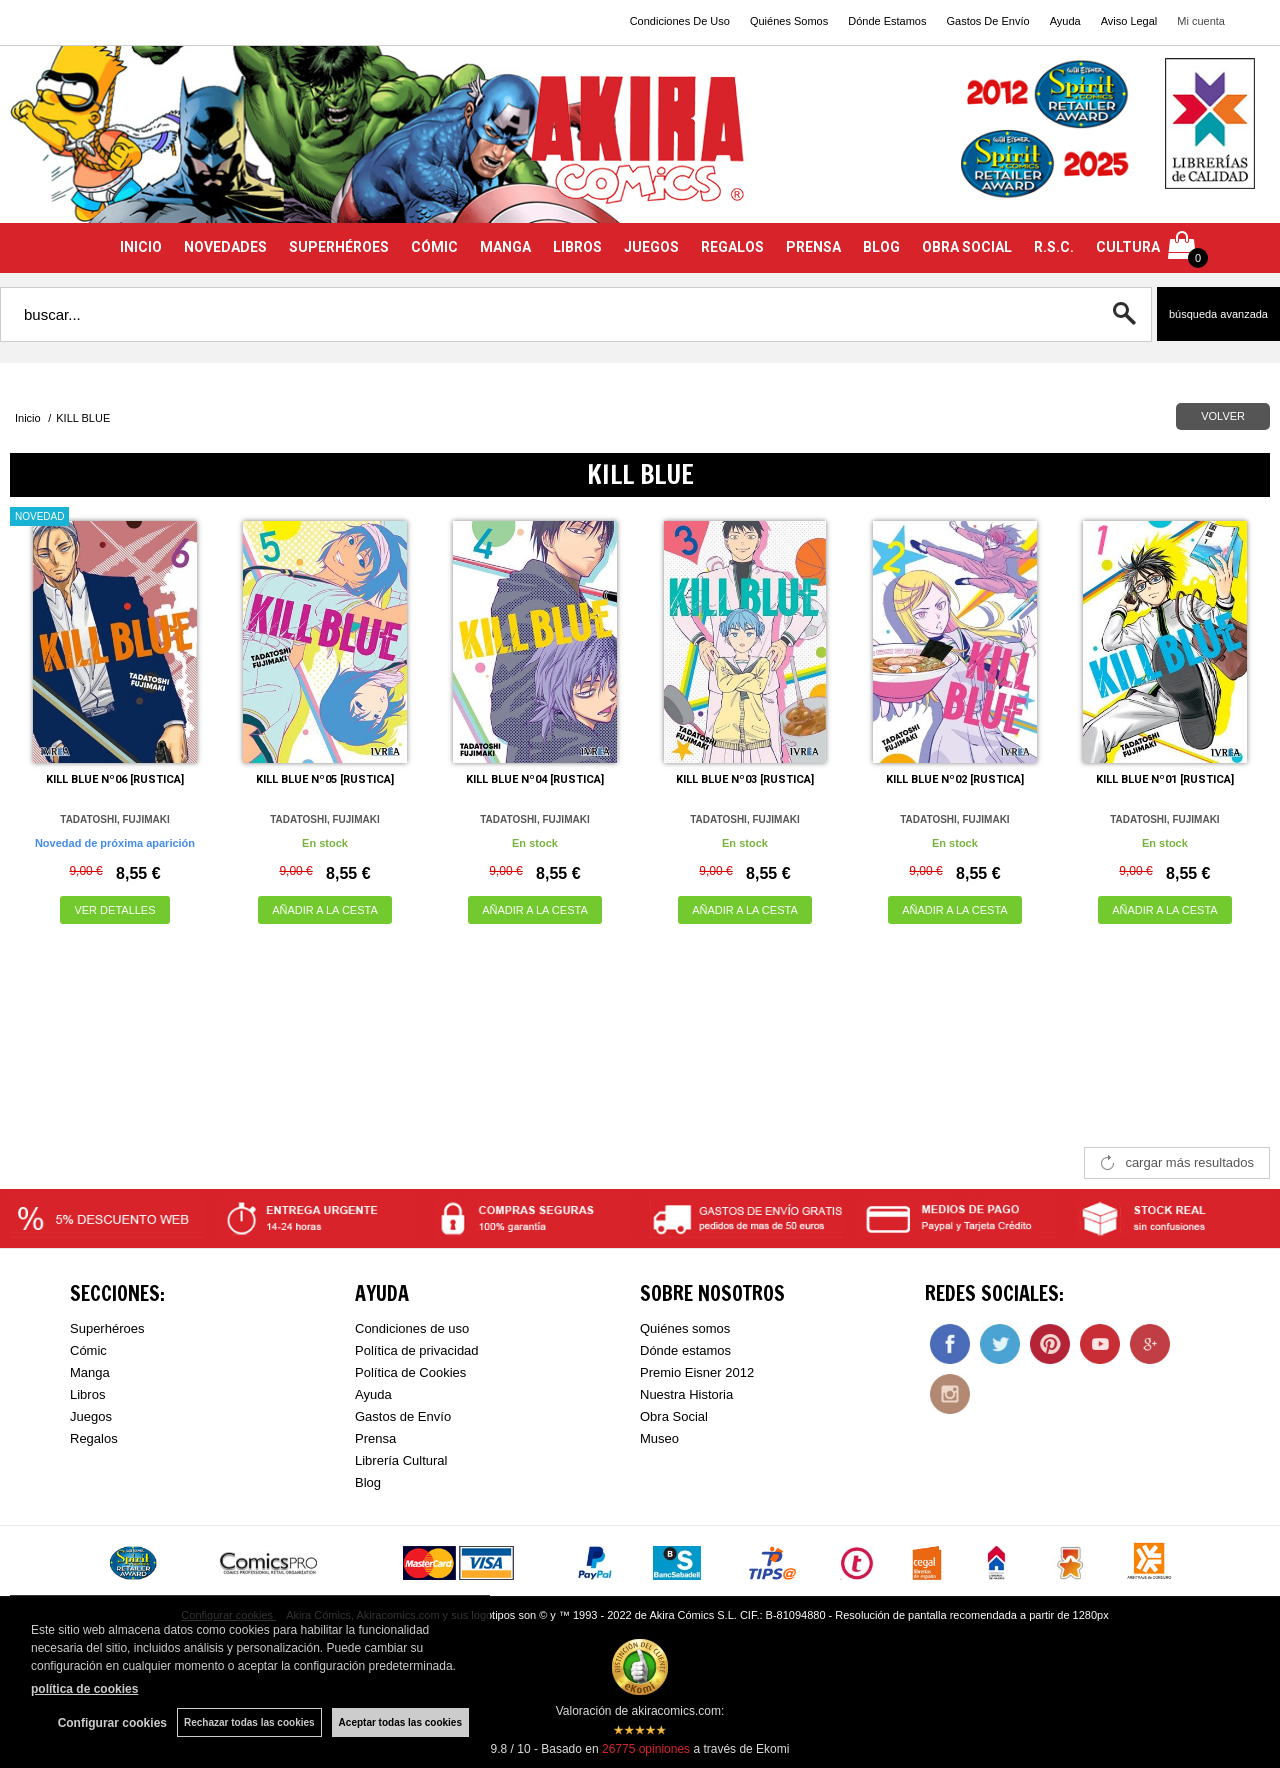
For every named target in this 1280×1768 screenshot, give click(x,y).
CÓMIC (434, 247)
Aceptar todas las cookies (400, 1722)
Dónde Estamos (887, 21)
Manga (90, 1372)
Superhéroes (107, 1328)
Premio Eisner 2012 (697, 1372)
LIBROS (577, 247)
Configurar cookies (112, 1723)
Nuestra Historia (686, 1394)
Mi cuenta (1201, 21)
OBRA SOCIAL (967, 247)
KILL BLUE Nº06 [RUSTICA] (115, 779)
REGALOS (732, 247)
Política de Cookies (410, 1372)
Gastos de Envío (403, 1416)
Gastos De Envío (987, 21)
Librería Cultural (401, 1460)
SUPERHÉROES (339, 247)
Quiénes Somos (789, 21)
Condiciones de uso (412, 1328)
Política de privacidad (417, 1350)
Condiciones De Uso (680, 21)
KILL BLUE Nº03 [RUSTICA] (745, 779)
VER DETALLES (114, 910)
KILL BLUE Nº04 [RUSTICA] (535, 779)
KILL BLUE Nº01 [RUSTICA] (1165, 779)
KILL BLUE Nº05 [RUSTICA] (325, 779)
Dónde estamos (685, 1350)
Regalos (94, 1438)
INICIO (141, 247)
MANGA (505, 247)
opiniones (646, 1749)
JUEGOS (651, 247)
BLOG (881, 247)
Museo (659, 1438)
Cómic (88, 1350)
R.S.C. (1054, 247)
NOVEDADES (225, 247)
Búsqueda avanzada (1218, 314)
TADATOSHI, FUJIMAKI (114, 819)
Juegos (91, 1416)
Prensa (375, 1438)
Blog (368, 1482)
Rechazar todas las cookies (249, 1722)
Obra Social (674, 1416)
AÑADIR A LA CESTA (325, 910)
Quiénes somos (685, 1328)
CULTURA (1128, 247)
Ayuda (1065, 21)
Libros (87, 1394)
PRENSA (813, 247)
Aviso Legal (1129, 21)
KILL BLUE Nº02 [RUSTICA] (955, 779)
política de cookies (84, 1689)
